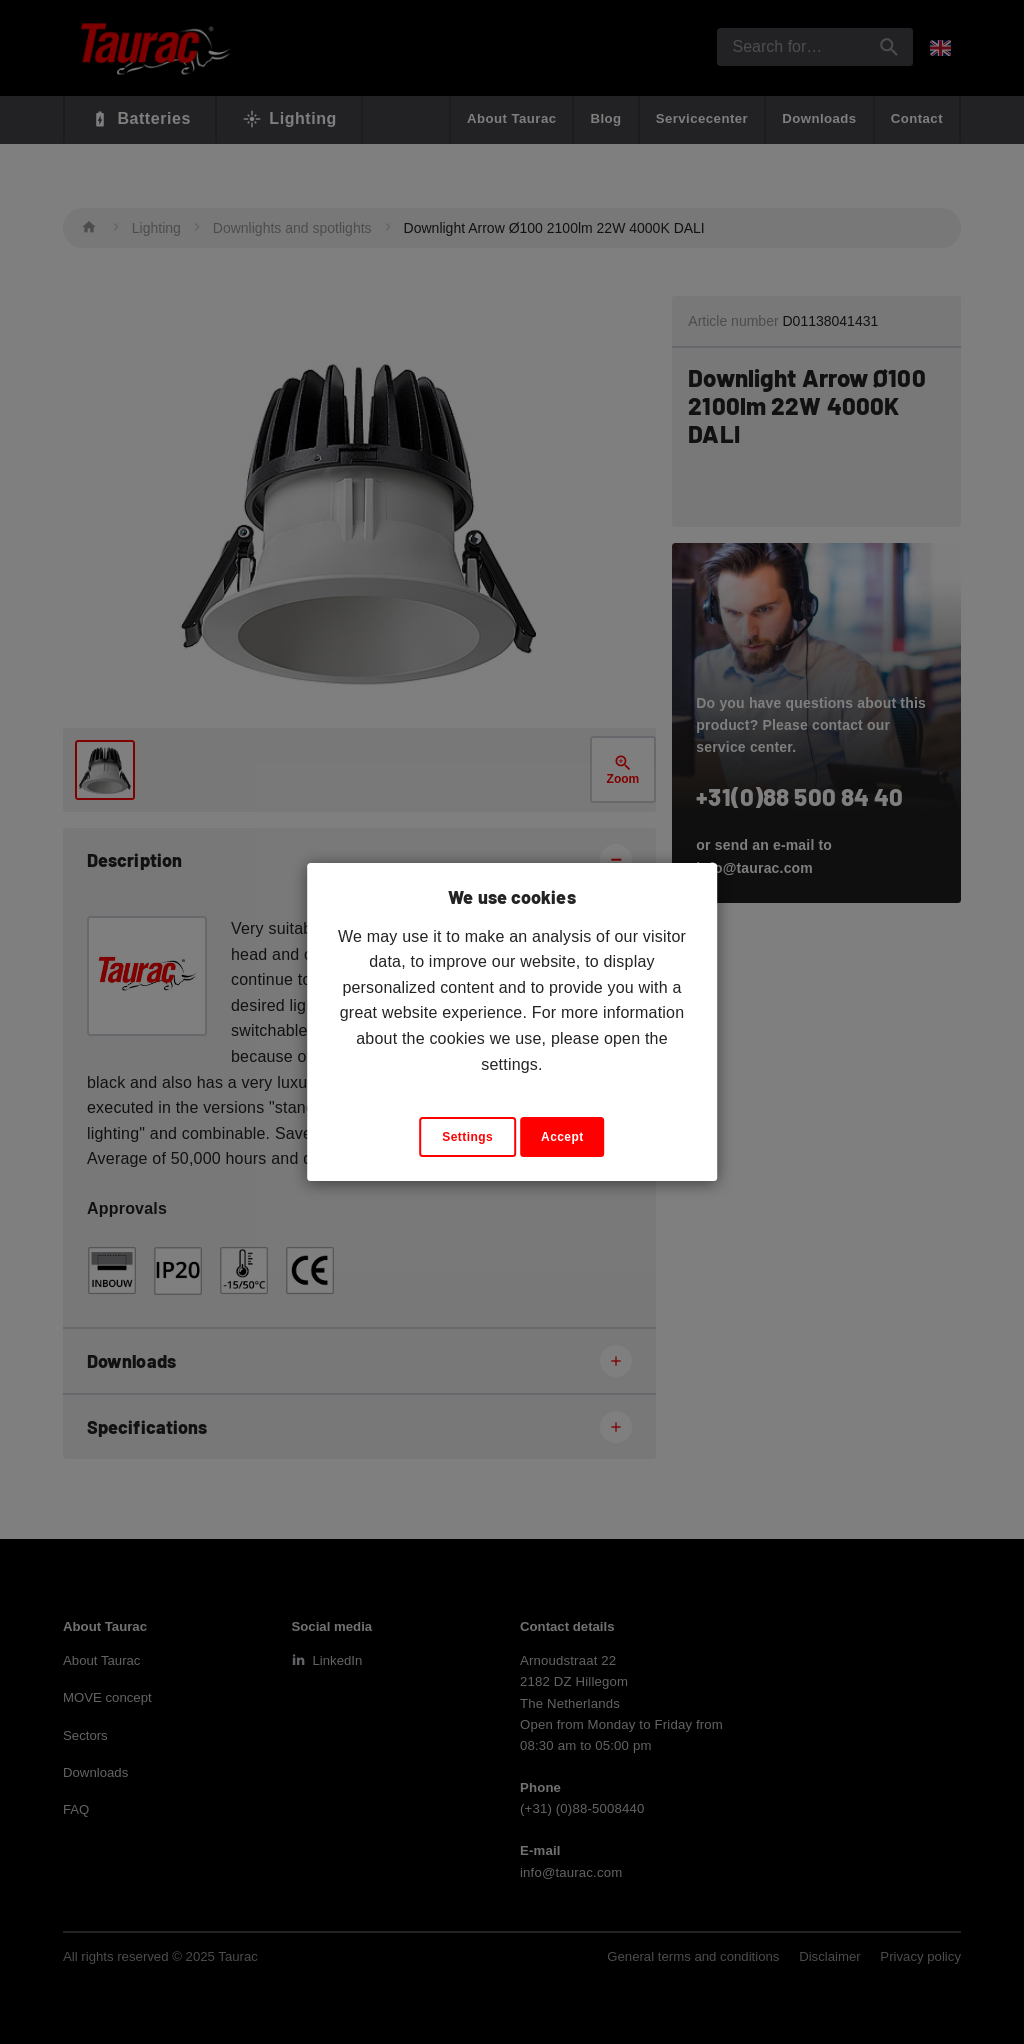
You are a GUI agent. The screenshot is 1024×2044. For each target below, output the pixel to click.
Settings (467, 1137)
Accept (562, 1137)
